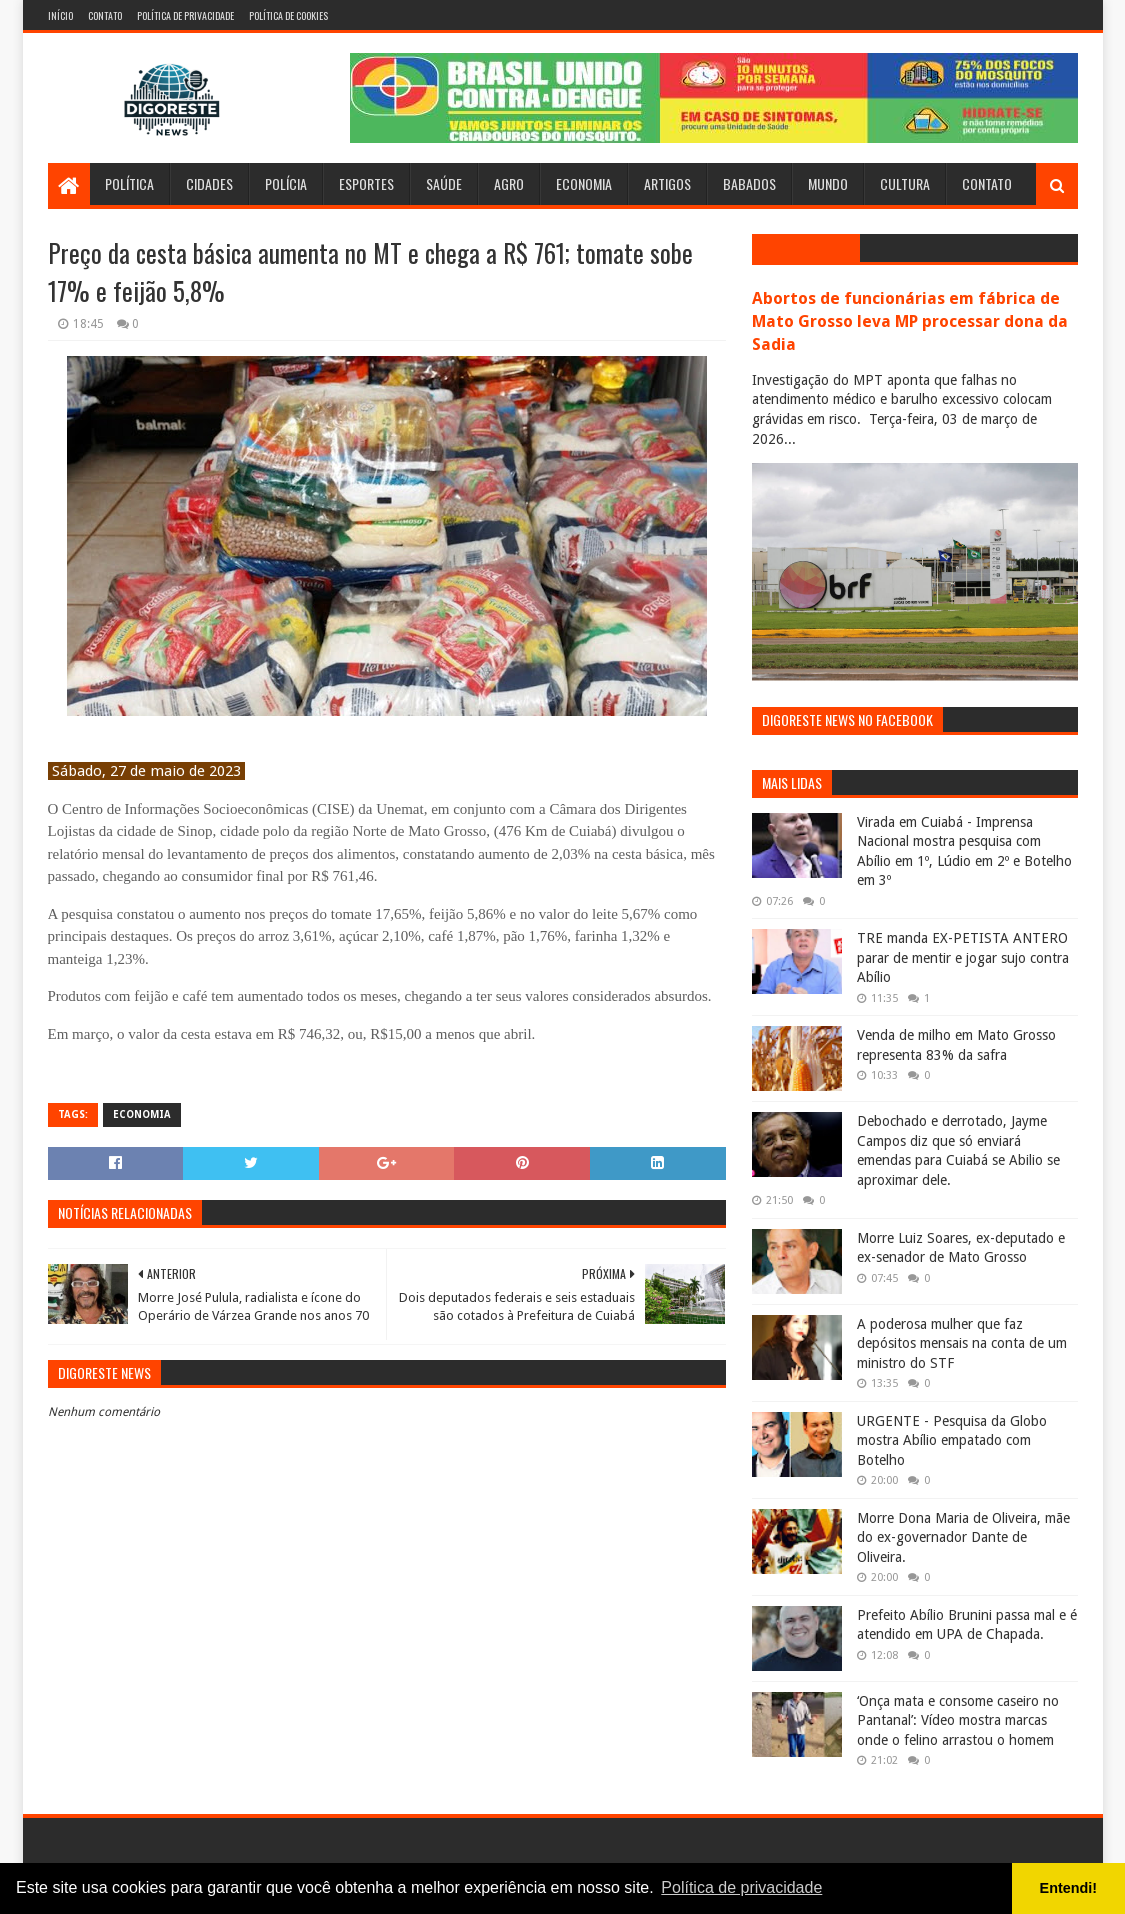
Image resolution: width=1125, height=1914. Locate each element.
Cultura (905, 183)
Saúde (444, 183)
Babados (749, 183)
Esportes (366, 183)
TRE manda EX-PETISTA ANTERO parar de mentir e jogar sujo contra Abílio (963, 957)
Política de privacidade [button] (741, 1887)
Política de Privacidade (185, 15)
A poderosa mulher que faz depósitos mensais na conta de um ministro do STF (962, 1343)
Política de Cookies (288, 15)
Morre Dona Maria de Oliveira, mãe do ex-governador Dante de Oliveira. (963, 1537)
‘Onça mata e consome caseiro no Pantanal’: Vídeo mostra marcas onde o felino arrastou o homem (958, 1720)
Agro (509, 183)
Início (60, 15)
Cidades (209, 183)
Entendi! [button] (1069, 1888)
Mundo (828, 183)
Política (129, 183)
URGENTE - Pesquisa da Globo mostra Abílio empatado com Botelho (952, 1440)
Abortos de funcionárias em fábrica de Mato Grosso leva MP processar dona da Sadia (910, 321)
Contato (105, 15)
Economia (584, 183)
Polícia (286, 183)
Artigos (667, 183)
